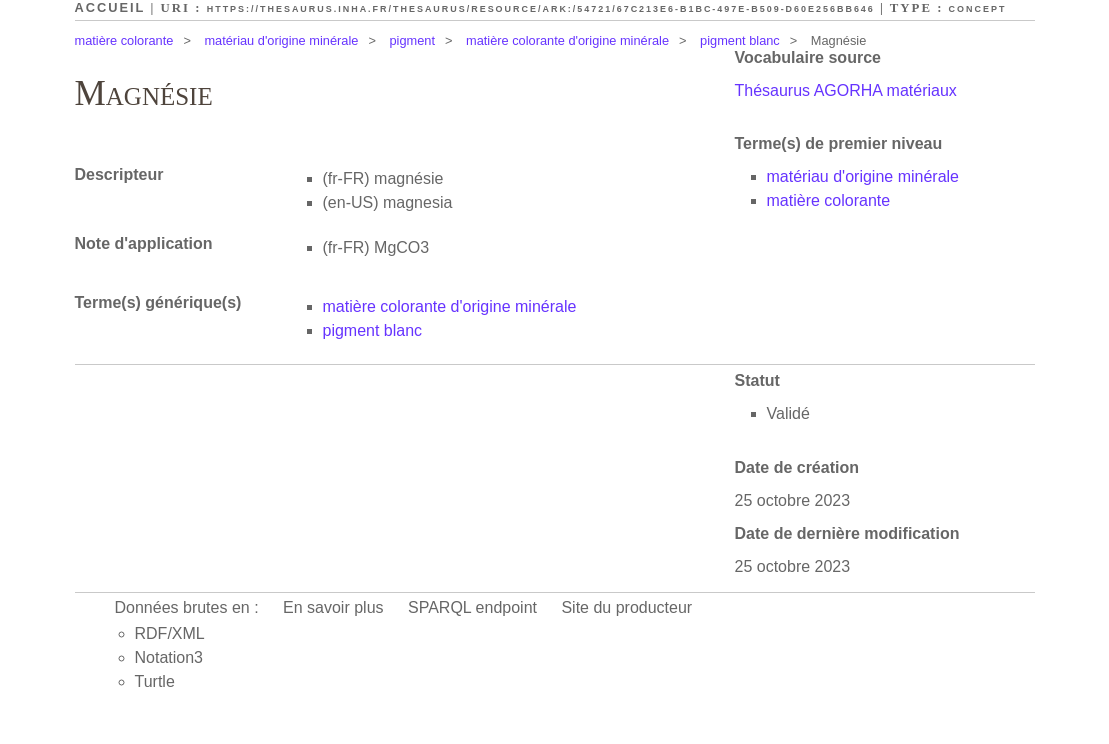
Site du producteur (626, 607)
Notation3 (169, 657)
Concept (978, 9)
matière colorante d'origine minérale (567, 40)
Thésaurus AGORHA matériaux (846, 90)
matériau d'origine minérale (281, 40)
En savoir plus (333, 607)
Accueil (110, 7)
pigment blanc (740, 40)
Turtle (155, 681)
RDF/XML (170, 633)
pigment (412, 40)
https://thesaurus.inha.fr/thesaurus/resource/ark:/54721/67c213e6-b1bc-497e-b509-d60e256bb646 (541, 9)
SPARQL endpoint (472, 607)
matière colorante (124, 40)
